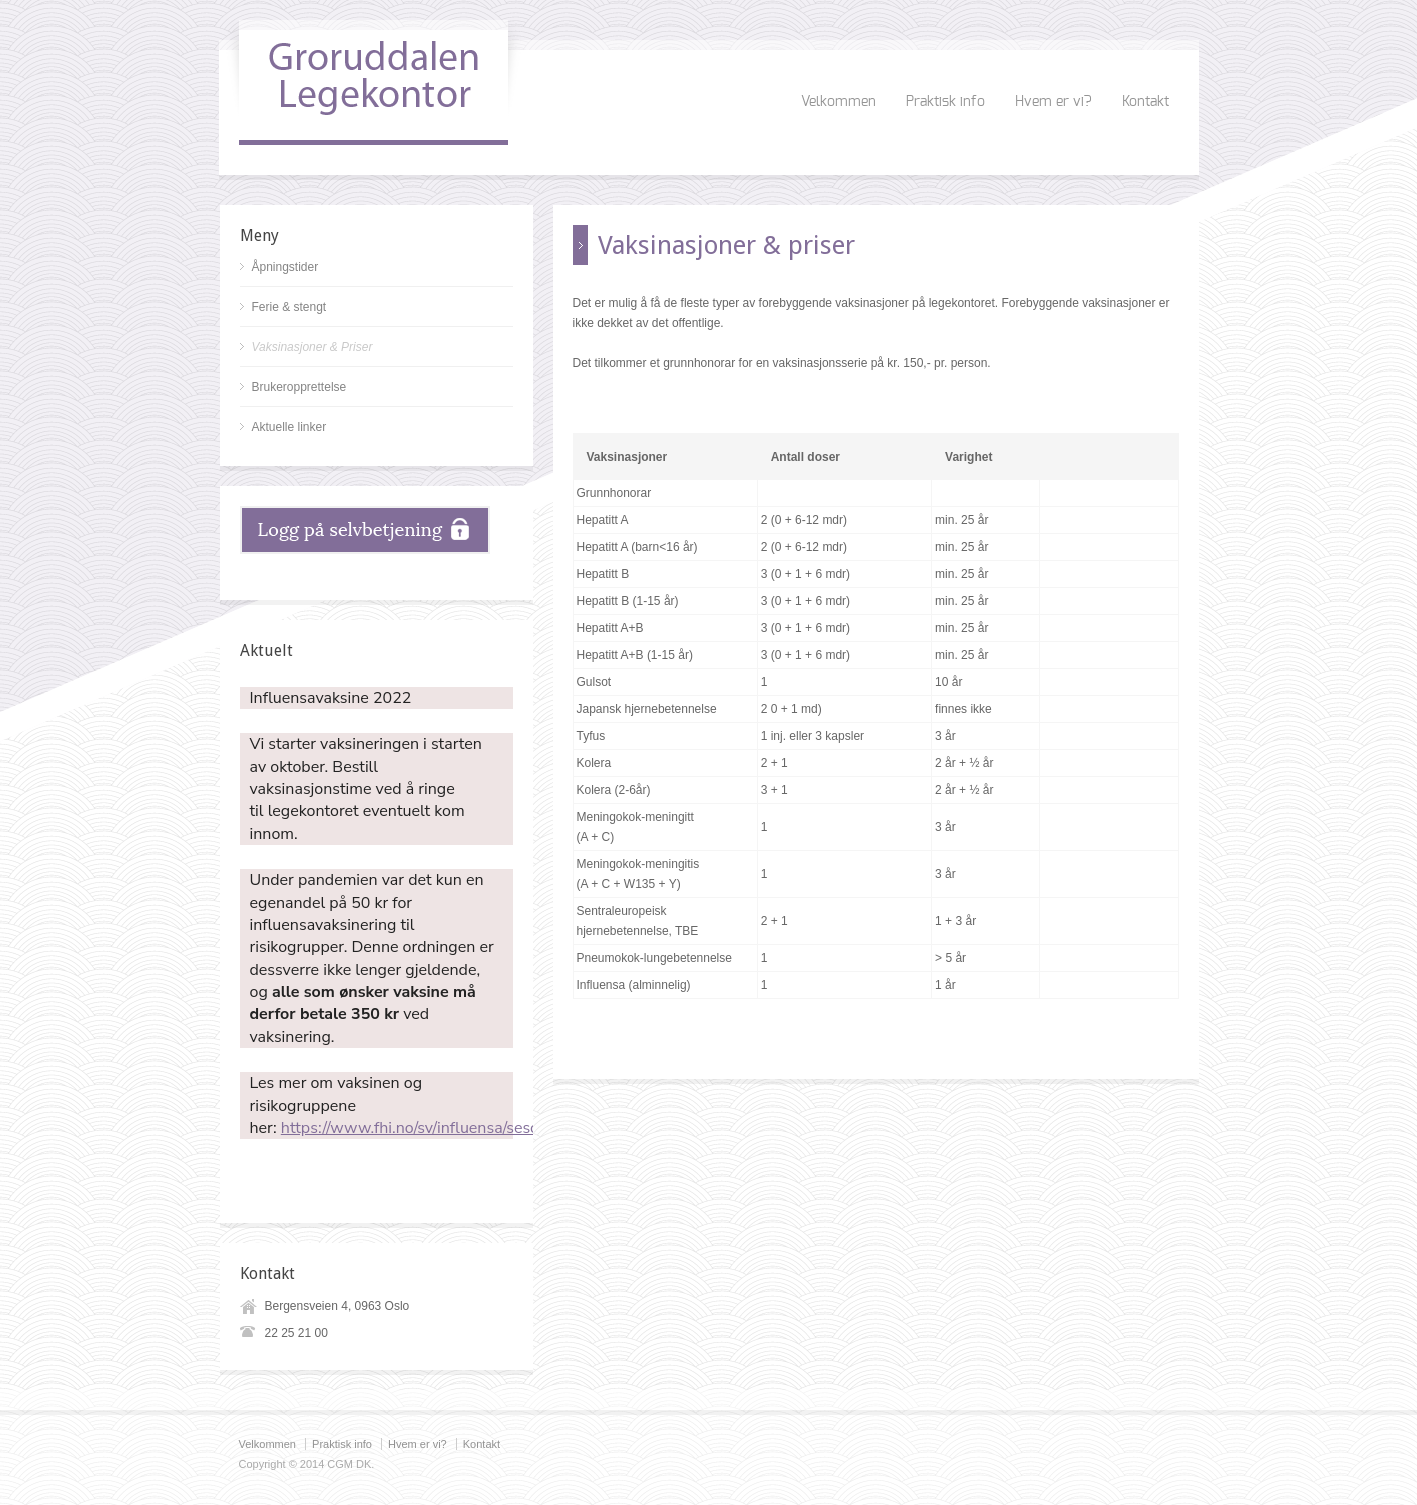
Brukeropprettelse (299, 387)
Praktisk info (945, 102)
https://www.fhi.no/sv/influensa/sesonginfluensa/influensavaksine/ (516, 1128)
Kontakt (1145, 102)
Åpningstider (285, 267)
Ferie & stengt (289, 307)
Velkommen (838, 102)
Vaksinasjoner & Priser (312, 347)
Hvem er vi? (1053, 102)
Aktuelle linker (289, 427)
